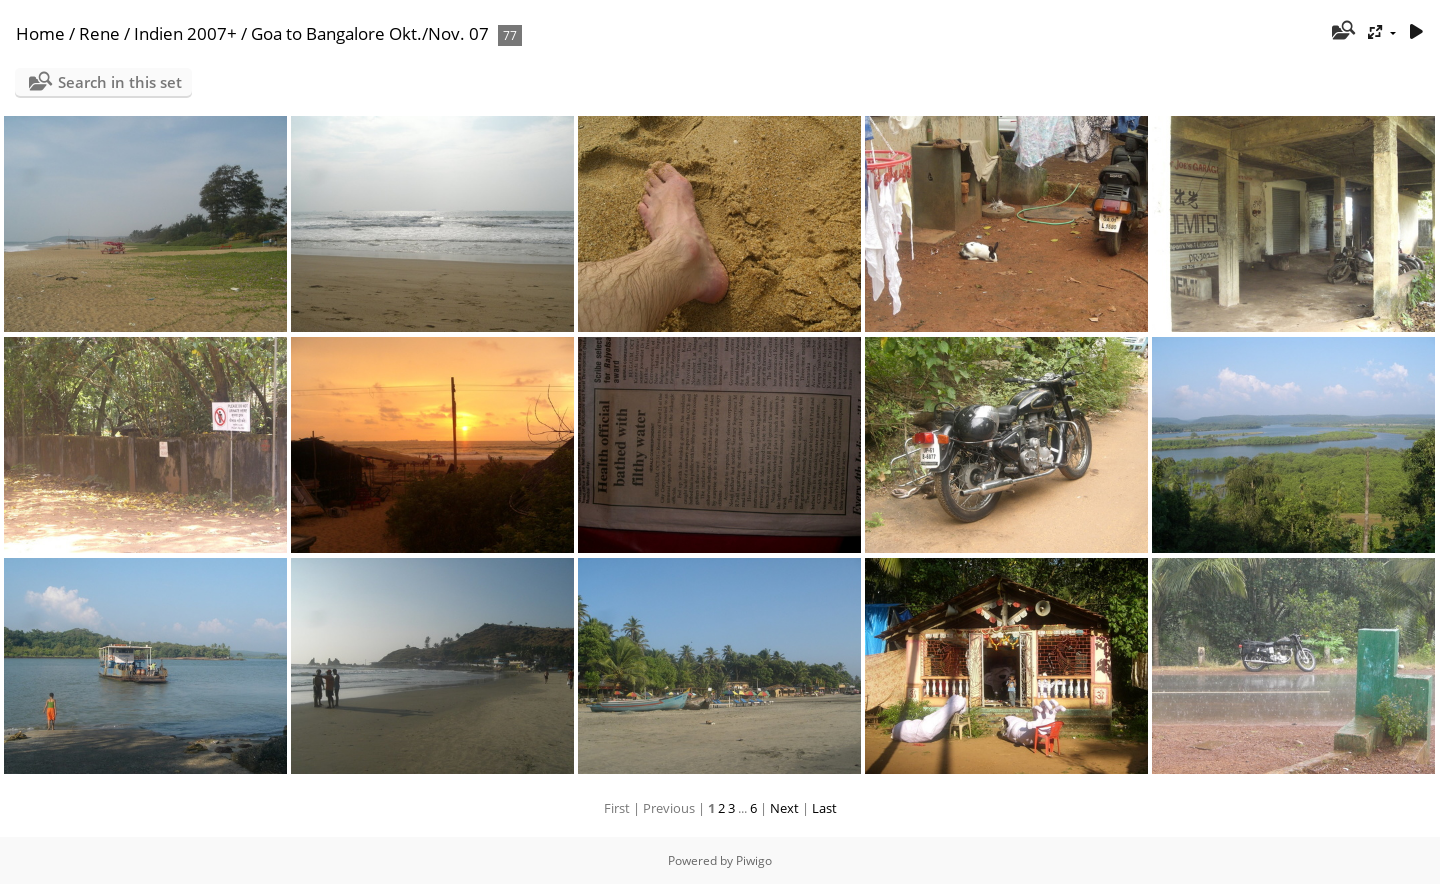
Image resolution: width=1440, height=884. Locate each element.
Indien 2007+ (185, 33)
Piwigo (754, 860)
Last (824, 808)
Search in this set (120, 82)
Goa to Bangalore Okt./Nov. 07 (370, 33)
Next (784, 808)
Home (40, 33)
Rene (99, 33)
